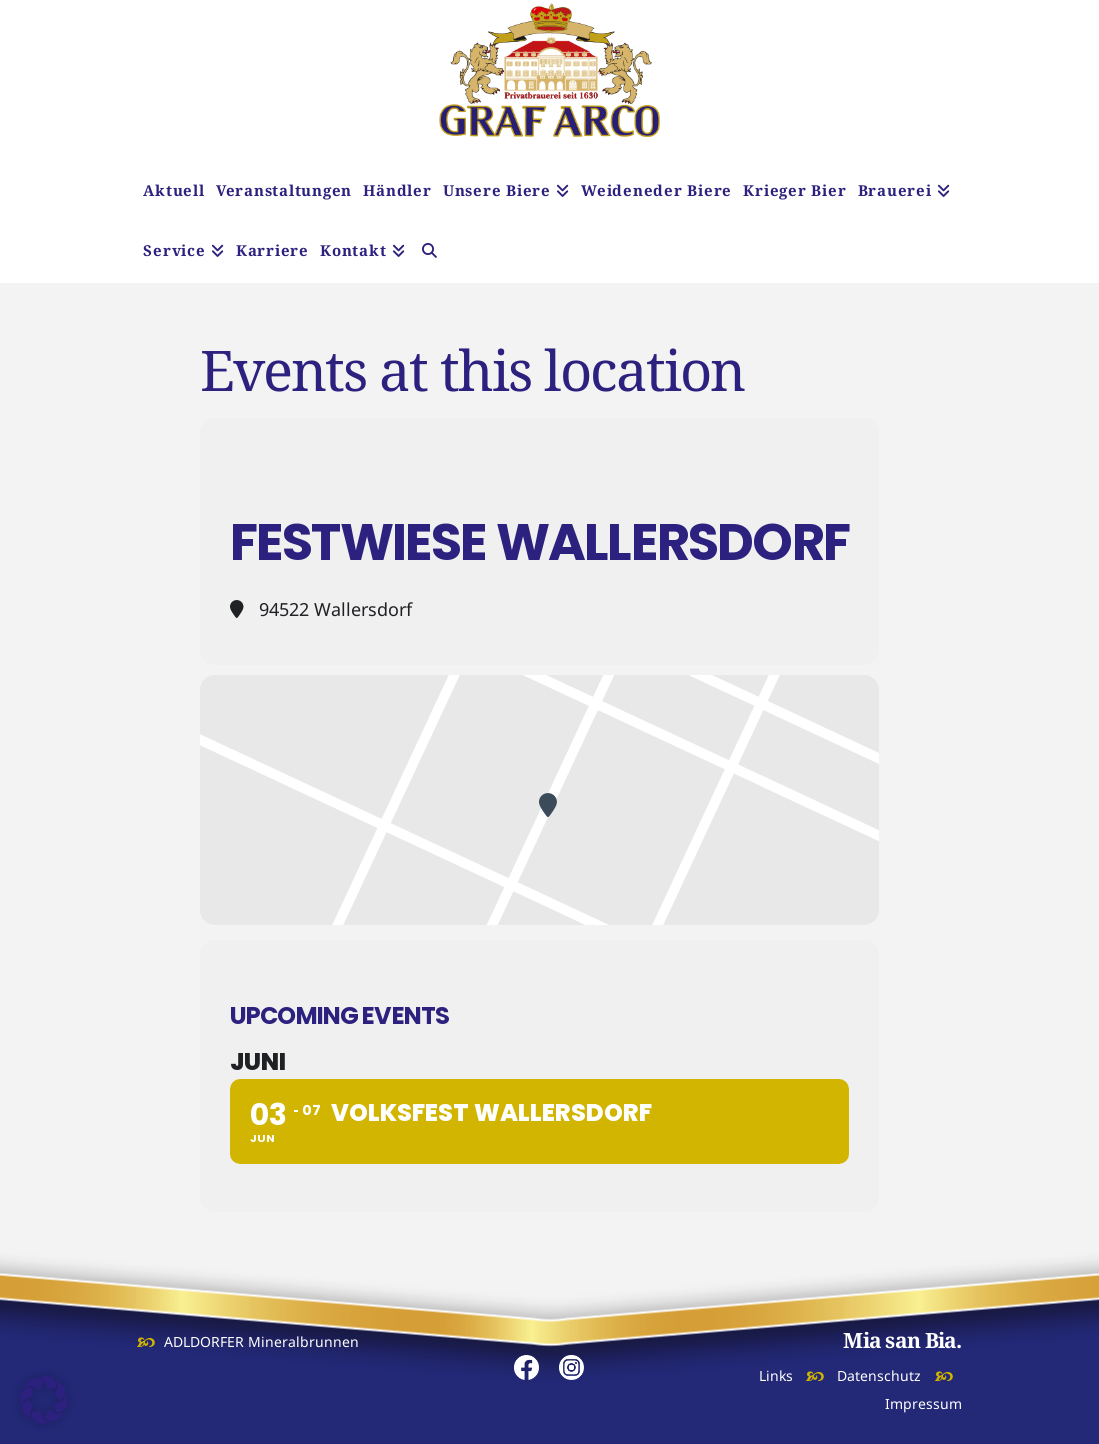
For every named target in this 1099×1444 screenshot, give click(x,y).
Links (776, 1375)
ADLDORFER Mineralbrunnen (261, 1341)
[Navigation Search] (429, 253)
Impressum (923, 1403)
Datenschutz (879, 1375)
